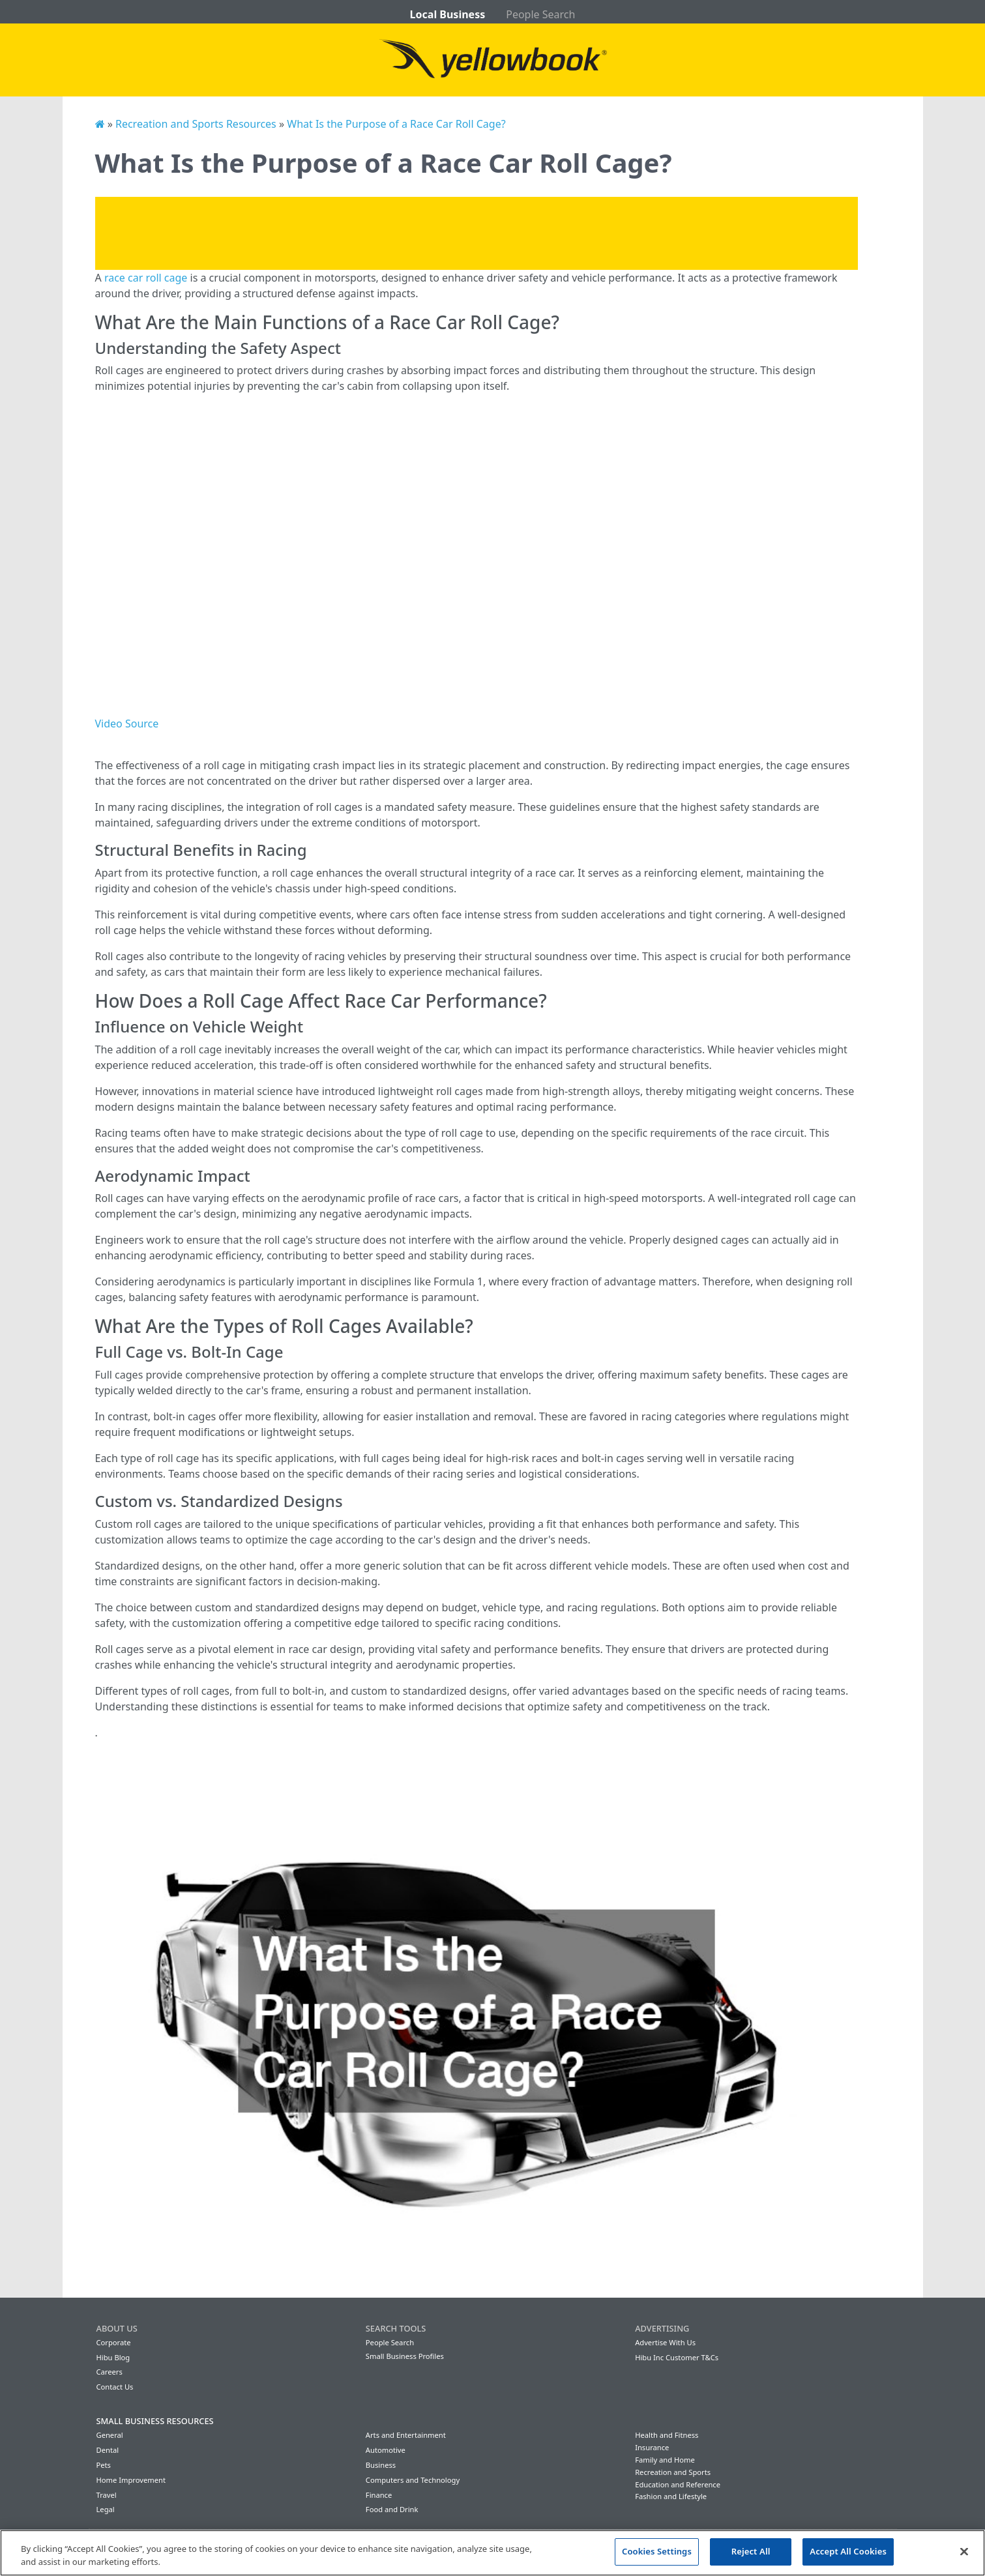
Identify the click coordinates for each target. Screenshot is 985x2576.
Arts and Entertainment (406, 2435)
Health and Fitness (666, 2435)
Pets (103, 2465)
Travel (106, 2495)
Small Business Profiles (405, 2356)
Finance (379, 2495)
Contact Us (115, 2387)
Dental (107, 2450)
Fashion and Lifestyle (671, 2496)
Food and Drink (392, 2509)
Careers (109, 2372)
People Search (540, 14)
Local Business (448, 14)
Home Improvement (131, 2480)
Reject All (751, 2551)
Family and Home (665, 2460)
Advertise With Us (665, 2342)
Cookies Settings (657, 2551)
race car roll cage (145, 278)
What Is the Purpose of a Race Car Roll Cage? (396, 124)
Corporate (113, 2342)
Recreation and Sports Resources (195, 124)
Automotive (385, 2450)
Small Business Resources (155, 2421)
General (109, 2435)
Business (381, 2465)
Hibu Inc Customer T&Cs (676, 2357)
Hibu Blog (113, 2357)
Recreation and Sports (673, 2472)
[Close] (964, 2551)
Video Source (127, 723)
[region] (492, 2553)
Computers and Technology (413, 2480)
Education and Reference (677, 2484)
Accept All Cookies (848, 2551)
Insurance (652, 2447)
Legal (105, 2509)
